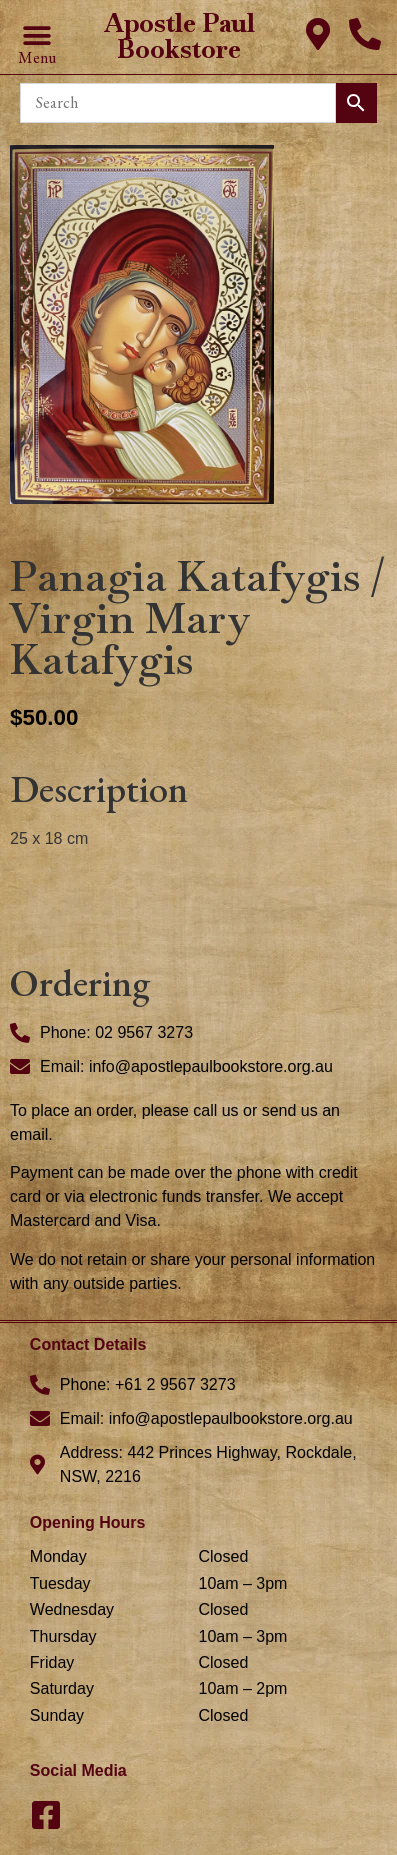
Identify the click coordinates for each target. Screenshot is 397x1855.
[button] (36, 36)
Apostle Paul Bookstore (179, 36)
